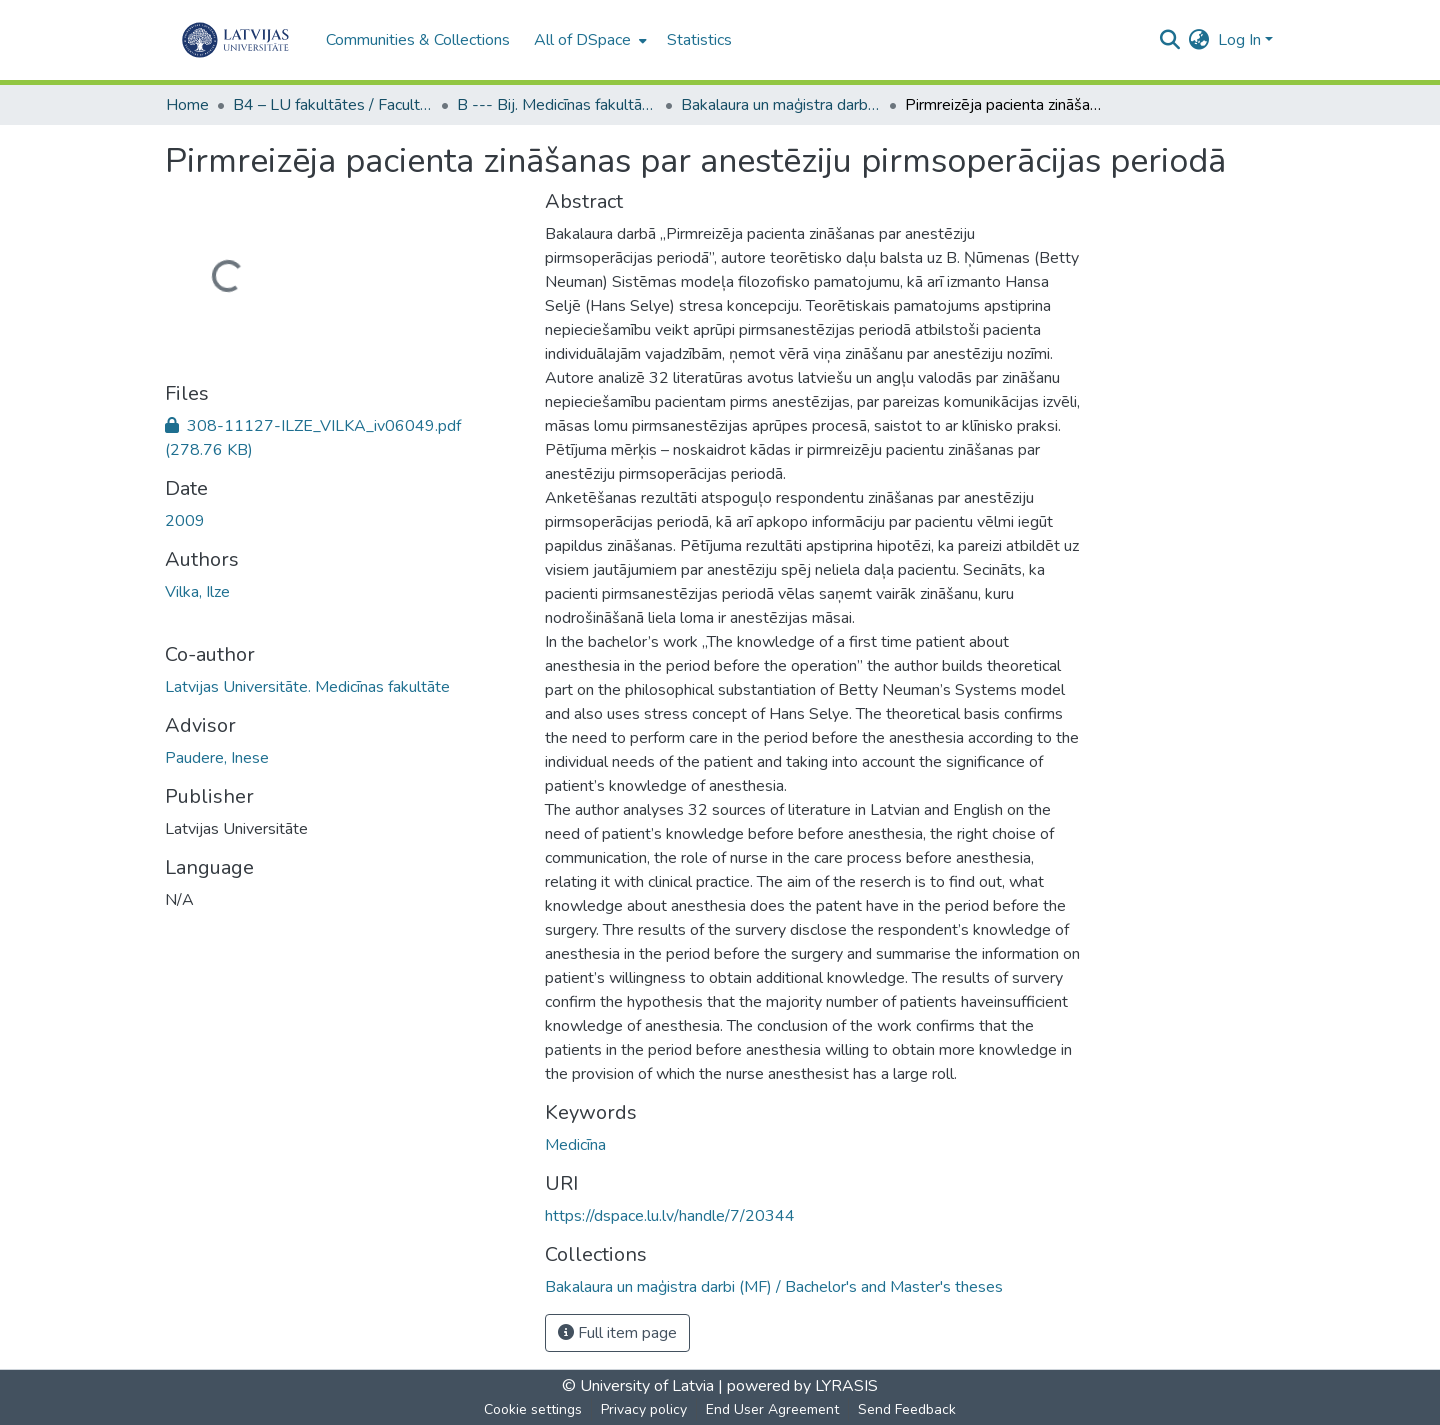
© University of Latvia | (642, 1386)
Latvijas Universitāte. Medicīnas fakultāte (307, 687)
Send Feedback (907, 1409)
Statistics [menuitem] (699, 40)
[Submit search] (1170, 40)
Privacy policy (644, 1409)
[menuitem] (588, 40)
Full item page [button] (617, 1333)
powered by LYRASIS (800, 1386)
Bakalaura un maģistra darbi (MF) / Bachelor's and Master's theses (781, 105)
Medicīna (575, 1145)
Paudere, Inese (217, 758)
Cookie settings (533, 1409)
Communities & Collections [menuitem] (418, 40)
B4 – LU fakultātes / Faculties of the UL (333, 105)
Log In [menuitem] (1239, 40)
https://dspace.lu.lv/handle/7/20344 (670, 1216)
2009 (185, 521)
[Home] (235, 40)
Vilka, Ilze (197, 592)
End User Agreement (772, 1409)
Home (187, 105)
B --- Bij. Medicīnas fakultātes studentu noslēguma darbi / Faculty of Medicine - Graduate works (557, 105)
